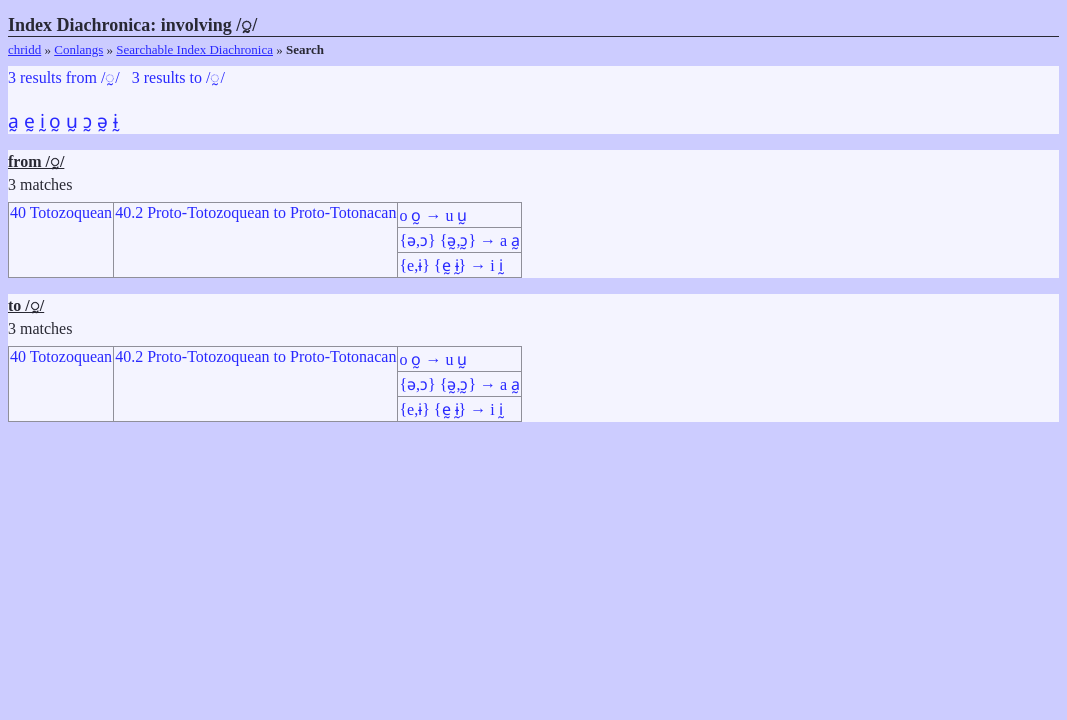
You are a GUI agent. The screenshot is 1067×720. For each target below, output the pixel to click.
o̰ (55, 121)
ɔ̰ (87, 121)
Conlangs (78, 49)
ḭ (42, 121)
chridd (24, 49)
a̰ (13, 121)
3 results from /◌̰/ (64, 77)
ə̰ (102, 121)
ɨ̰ (115, 121)
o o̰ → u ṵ (433, 215)
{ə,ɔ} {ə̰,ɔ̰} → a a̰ (459, 240)
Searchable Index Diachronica (194, 49)
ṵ (72, 121)
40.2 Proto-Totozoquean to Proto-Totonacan (255, 212)
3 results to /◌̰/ (178, 77)
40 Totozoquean (61, 212)
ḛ (29, 121)
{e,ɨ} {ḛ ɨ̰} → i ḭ (450, 265)
